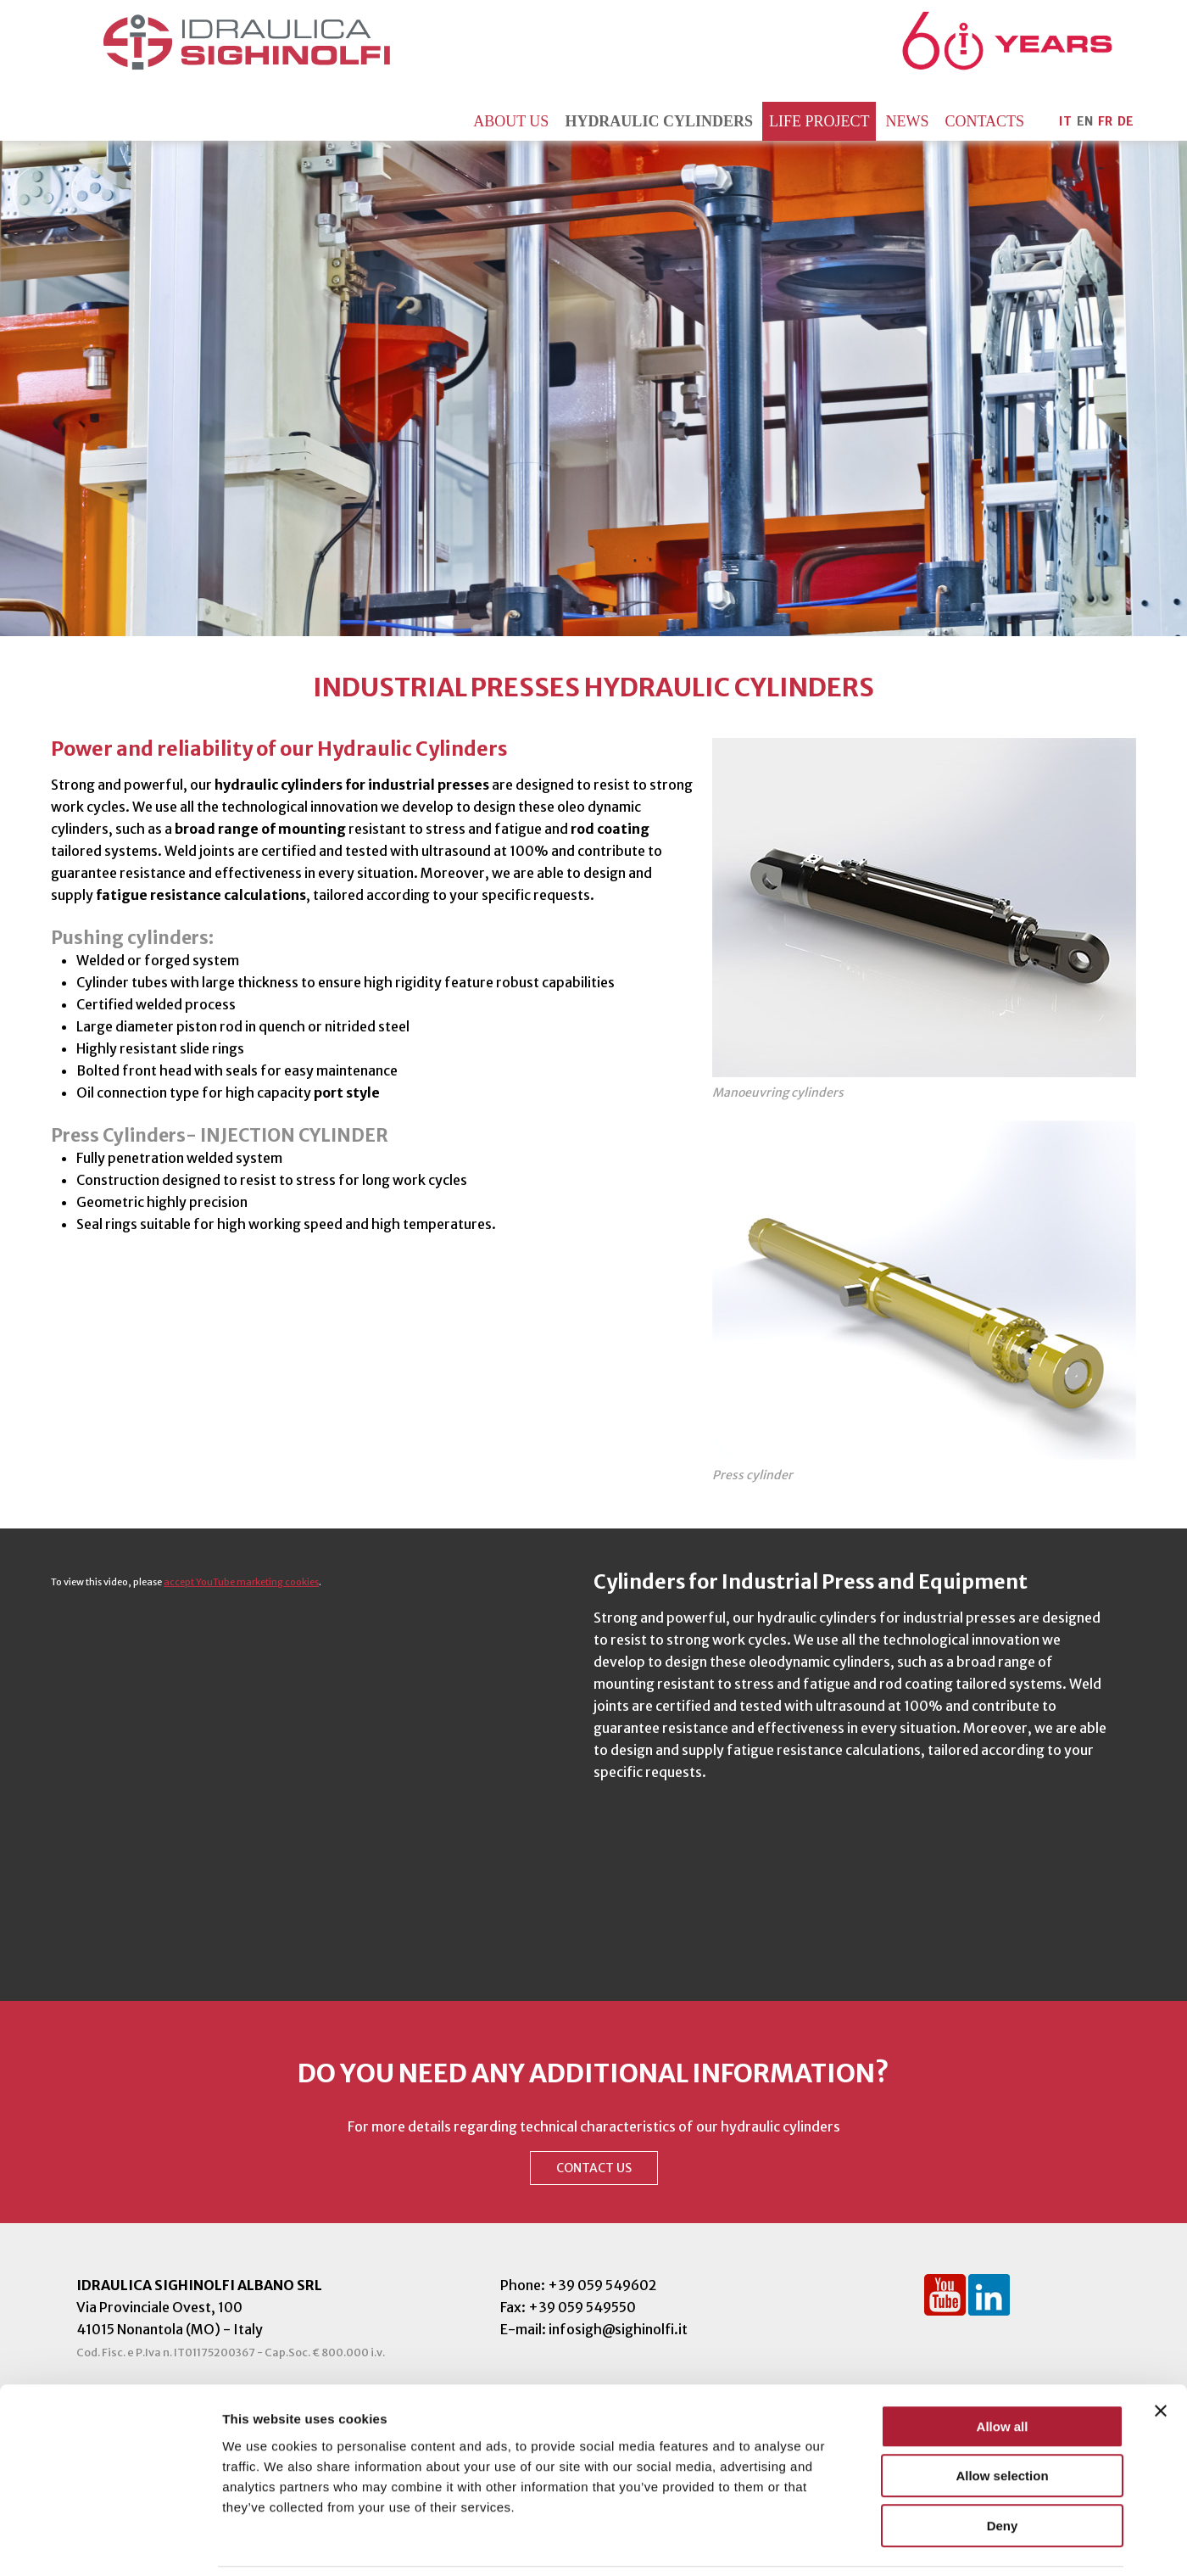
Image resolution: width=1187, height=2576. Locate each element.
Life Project (819, 121)
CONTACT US (594, 2168)
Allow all (1002, 2368)
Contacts (984, 121)
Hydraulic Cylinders (659, 121)
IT (1065, 121)
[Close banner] (1161, 2353)
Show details (889, 2542)
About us (511, 121)
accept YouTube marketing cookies (241, 1582)
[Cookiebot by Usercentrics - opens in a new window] (110, 2543)
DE (1125, 121)
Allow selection (1002, 2418)
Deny (1002, 2468)
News (906, 121)
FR (1105, 121)
